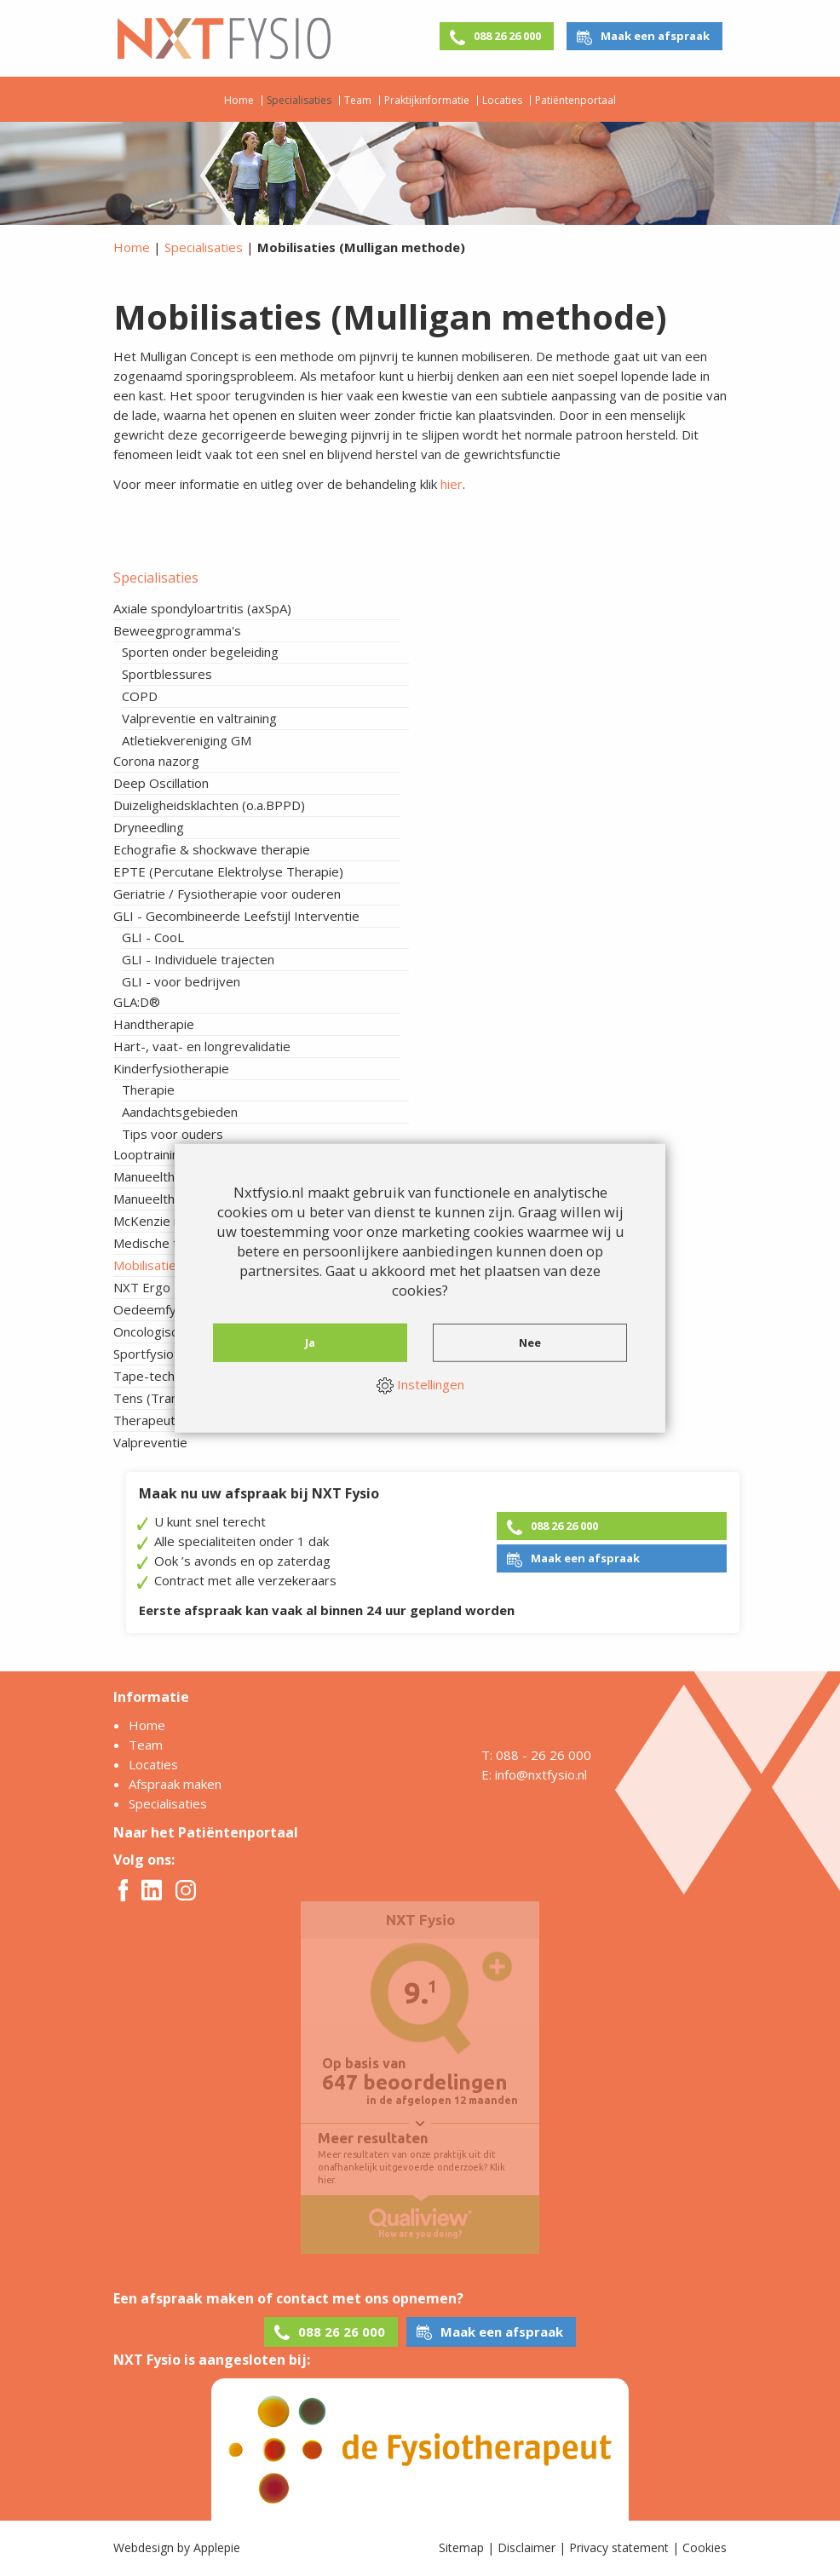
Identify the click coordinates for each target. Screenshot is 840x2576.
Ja (310, 1341)
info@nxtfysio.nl (541, 1774)
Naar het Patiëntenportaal (205, 1832)
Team (357, 100)
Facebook (123, 1890)
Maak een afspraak (655, 35)
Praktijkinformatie (426, 100)
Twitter (151, 1889)
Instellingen (420, 1384)
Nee (530, 1341)
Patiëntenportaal (575, 100)
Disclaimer (526, 2547)
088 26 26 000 (507, 35)
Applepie (216, 2547)
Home (239, 100)
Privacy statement (619, 2547)
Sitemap (461, 2547)
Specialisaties (299, 100)
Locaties (502, 100)
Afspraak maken (175, 1783)
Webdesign (143, 2547)
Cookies (704, 2547)
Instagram (185, 1890)
